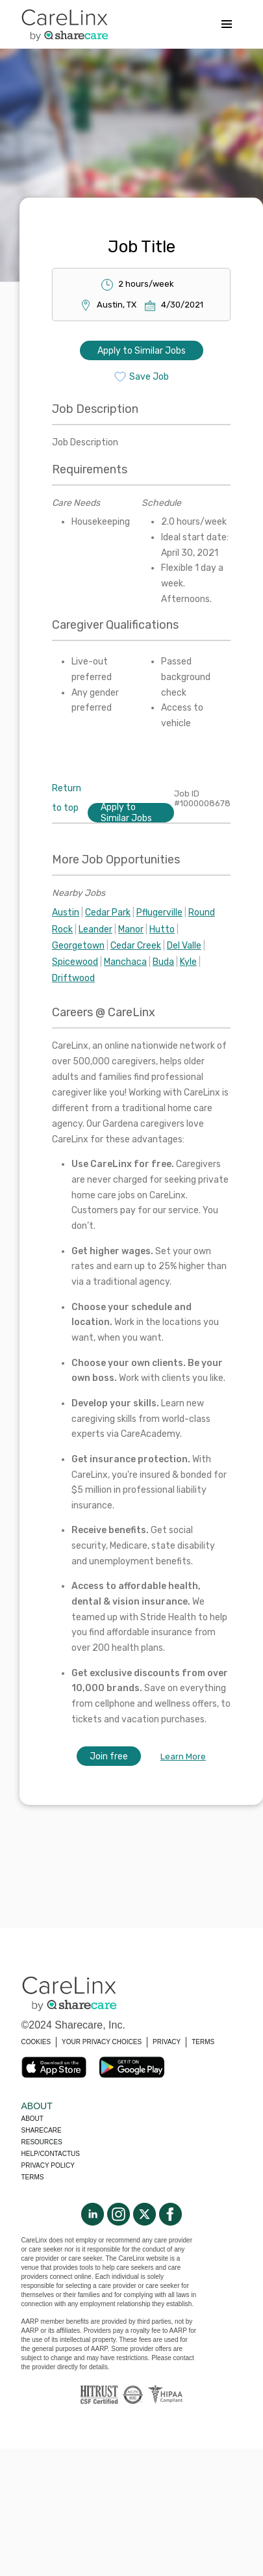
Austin (65, 912)
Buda (163, 961)
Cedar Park (108, 912)
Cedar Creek (135, 945)
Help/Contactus (50, 2153)
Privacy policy (48, 2165)
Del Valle (184, 945)
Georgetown (78, 945)
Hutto (162, 929)
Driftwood (73, 978)
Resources (41, 2142)
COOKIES (36, 2041)
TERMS (203, 2041)
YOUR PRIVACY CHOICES (102, 2041)
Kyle (188, 961)
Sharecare (41, 2130)
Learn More (183, 1756)
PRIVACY (167, 2041)
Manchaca (125, 961)
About (32, 2118)
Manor (131, 929)
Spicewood (75, 961)
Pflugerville (159, 912)
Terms (32, 2177)
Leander (95, 929)
